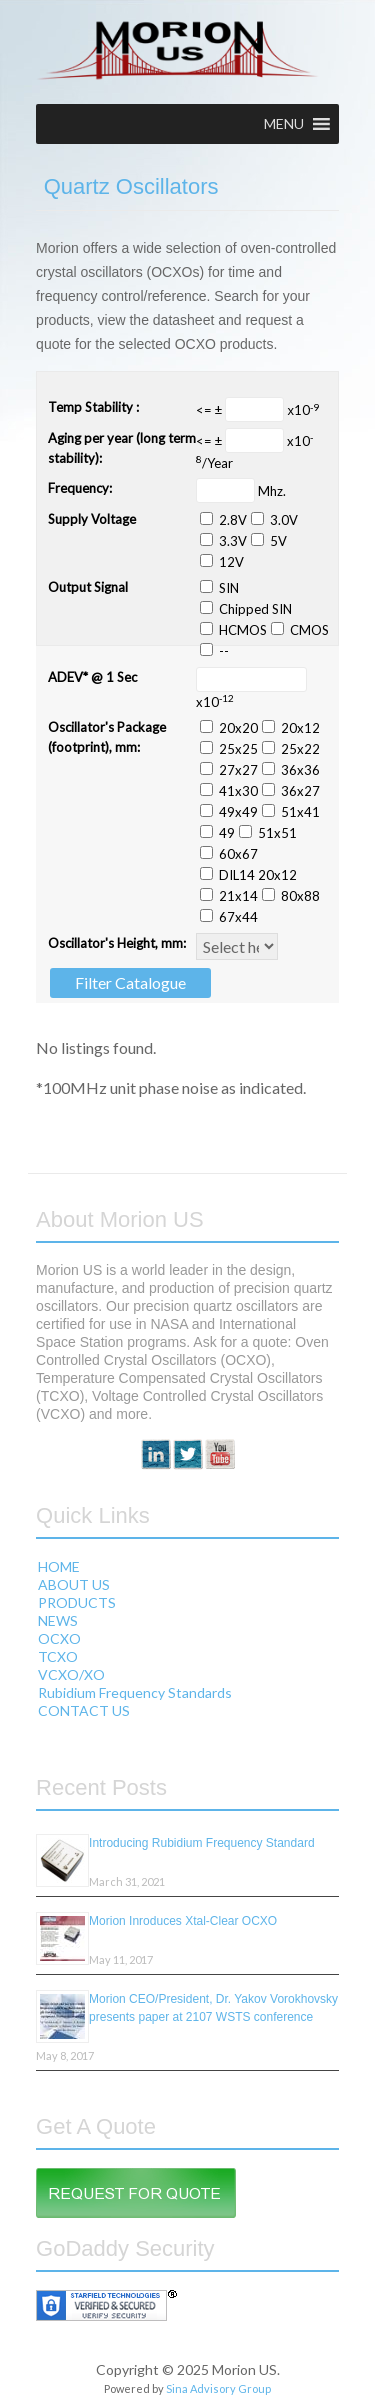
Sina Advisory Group (218, 2388)
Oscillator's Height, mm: (117, 943)
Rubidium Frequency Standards (135, 1692)
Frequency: (80, 488)
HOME (59, 1566)
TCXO (58, 1656)
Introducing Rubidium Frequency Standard (201, 1843)
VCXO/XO (71, 1674)
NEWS (58, 1620)
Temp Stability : (93, 407)
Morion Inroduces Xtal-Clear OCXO (183, 1921)
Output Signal (88, 587)
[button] (284, 124)
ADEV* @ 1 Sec (92, 677)
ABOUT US (74, 1584)
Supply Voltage (92, 519)
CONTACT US (84, 1710)
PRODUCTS (77, 1602)
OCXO (59, 1638)
